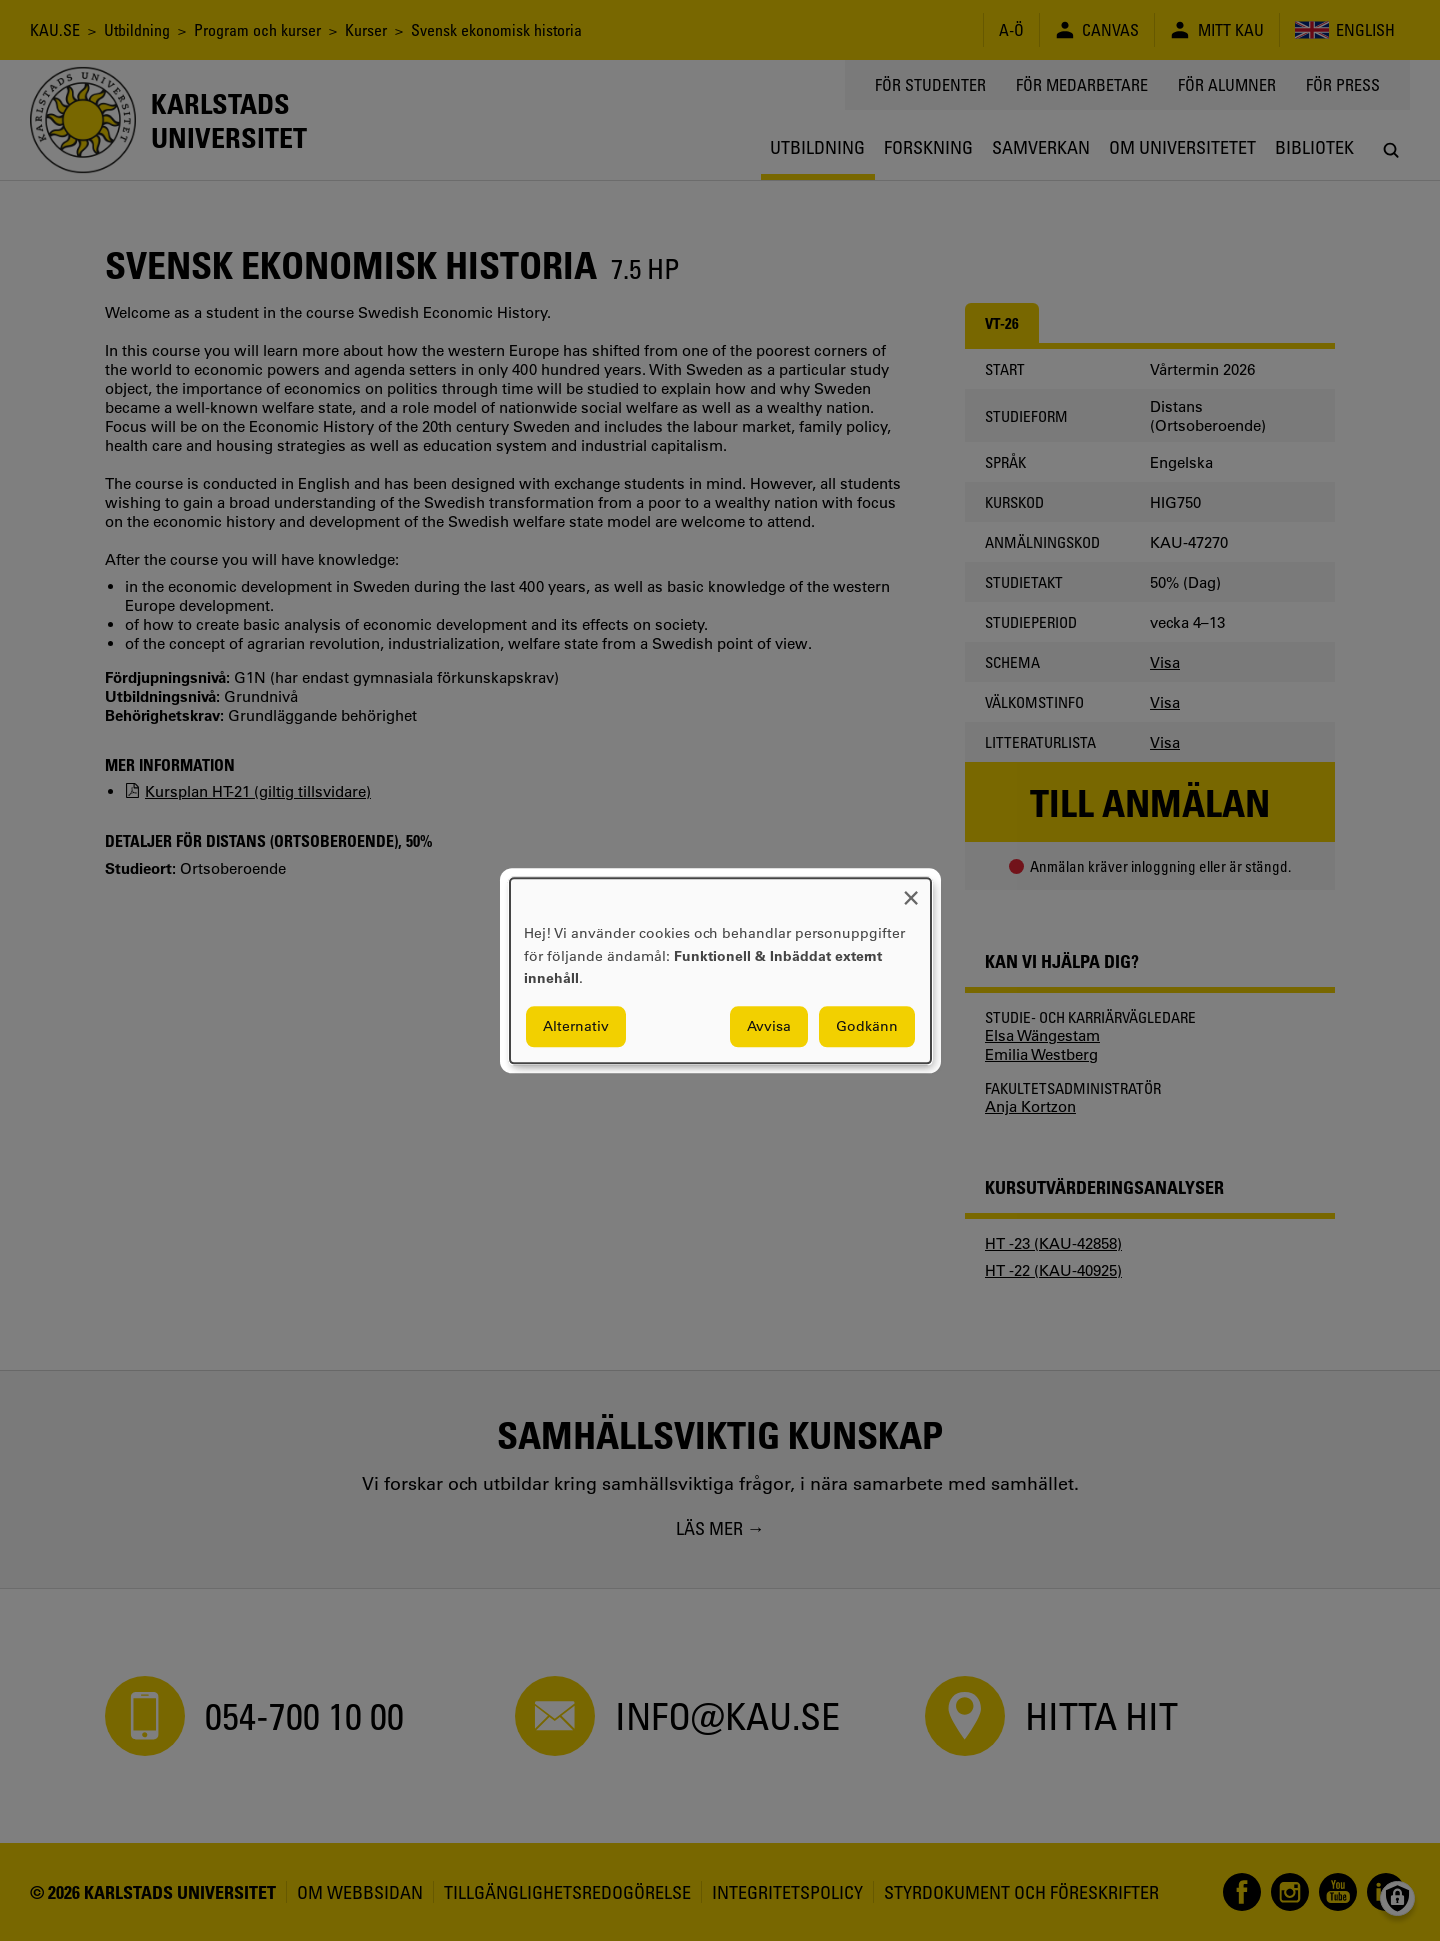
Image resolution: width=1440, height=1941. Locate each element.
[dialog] (720, 970)
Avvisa (769, 1026)
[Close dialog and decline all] (911, 890)
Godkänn (867, 1026)
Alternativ (576, 1026)
